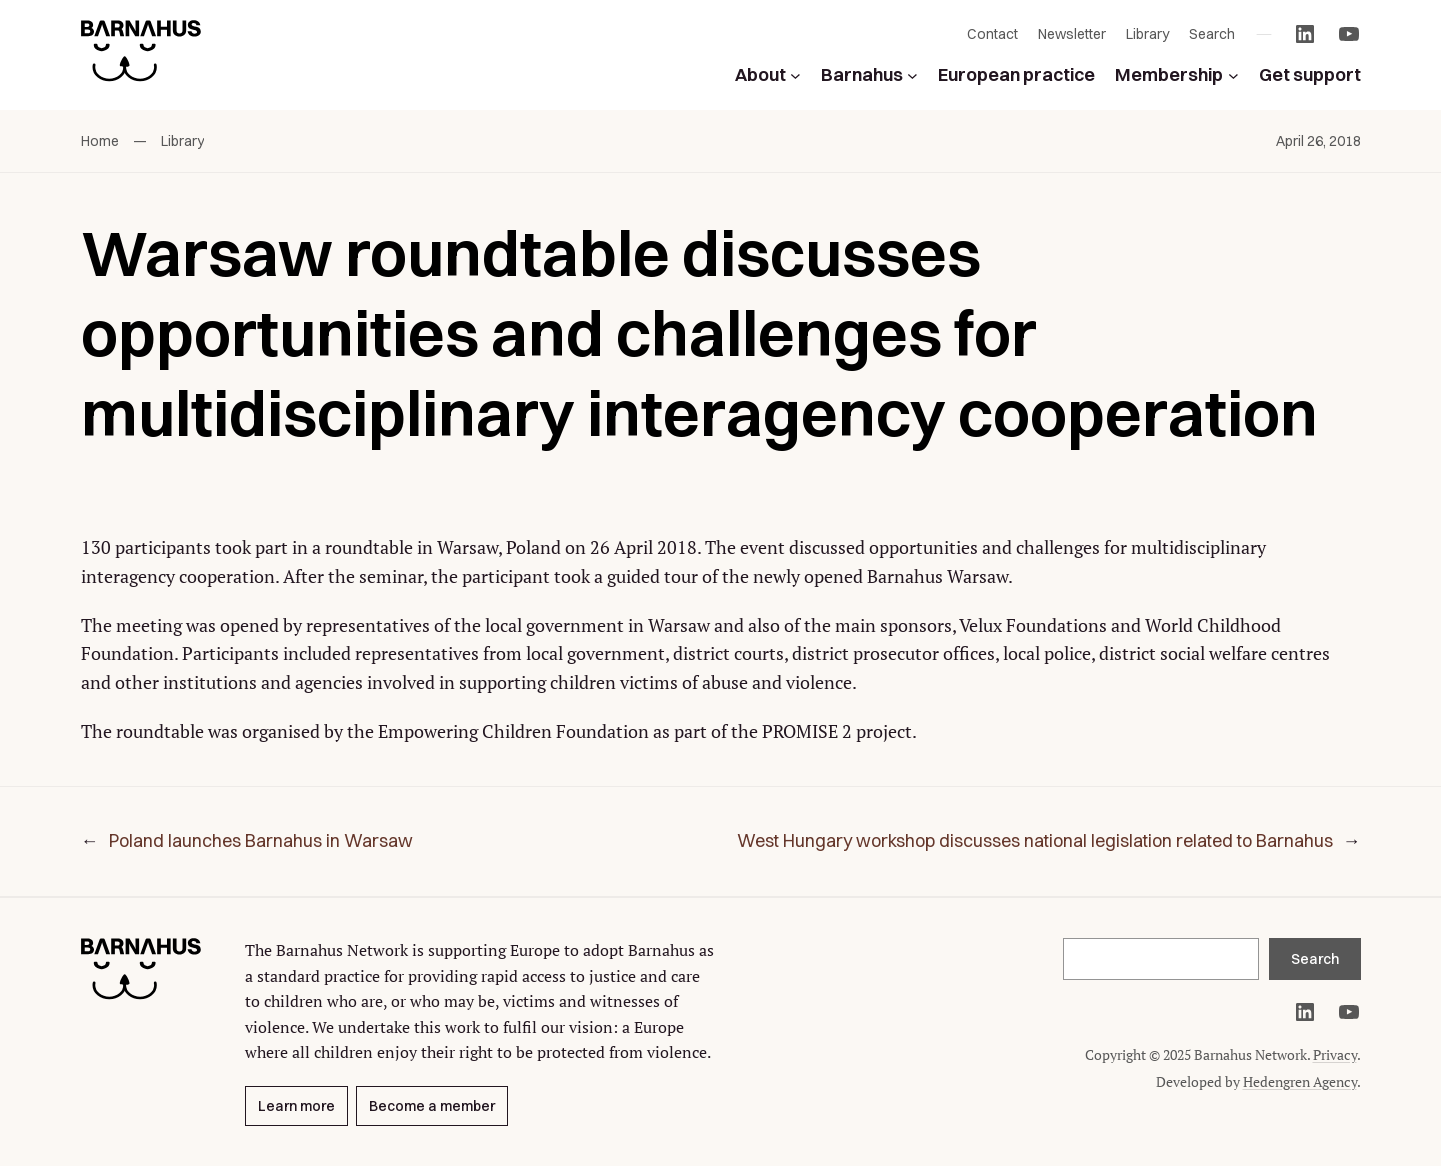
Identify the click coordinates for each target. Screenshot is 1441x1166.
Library (182, 141)
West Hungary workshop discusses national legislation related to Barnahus (1035, 840)
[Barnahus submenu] (912, 75)
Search (1315, 959)
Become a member (432, 1106)
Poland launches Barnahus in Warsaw (261, 840)
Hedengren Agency (1300, 1081)
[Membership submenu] (1233, 75)
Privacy (1335, 1054)
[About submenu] (795, 75)
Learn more (296, 1106)
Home (100, 141)
